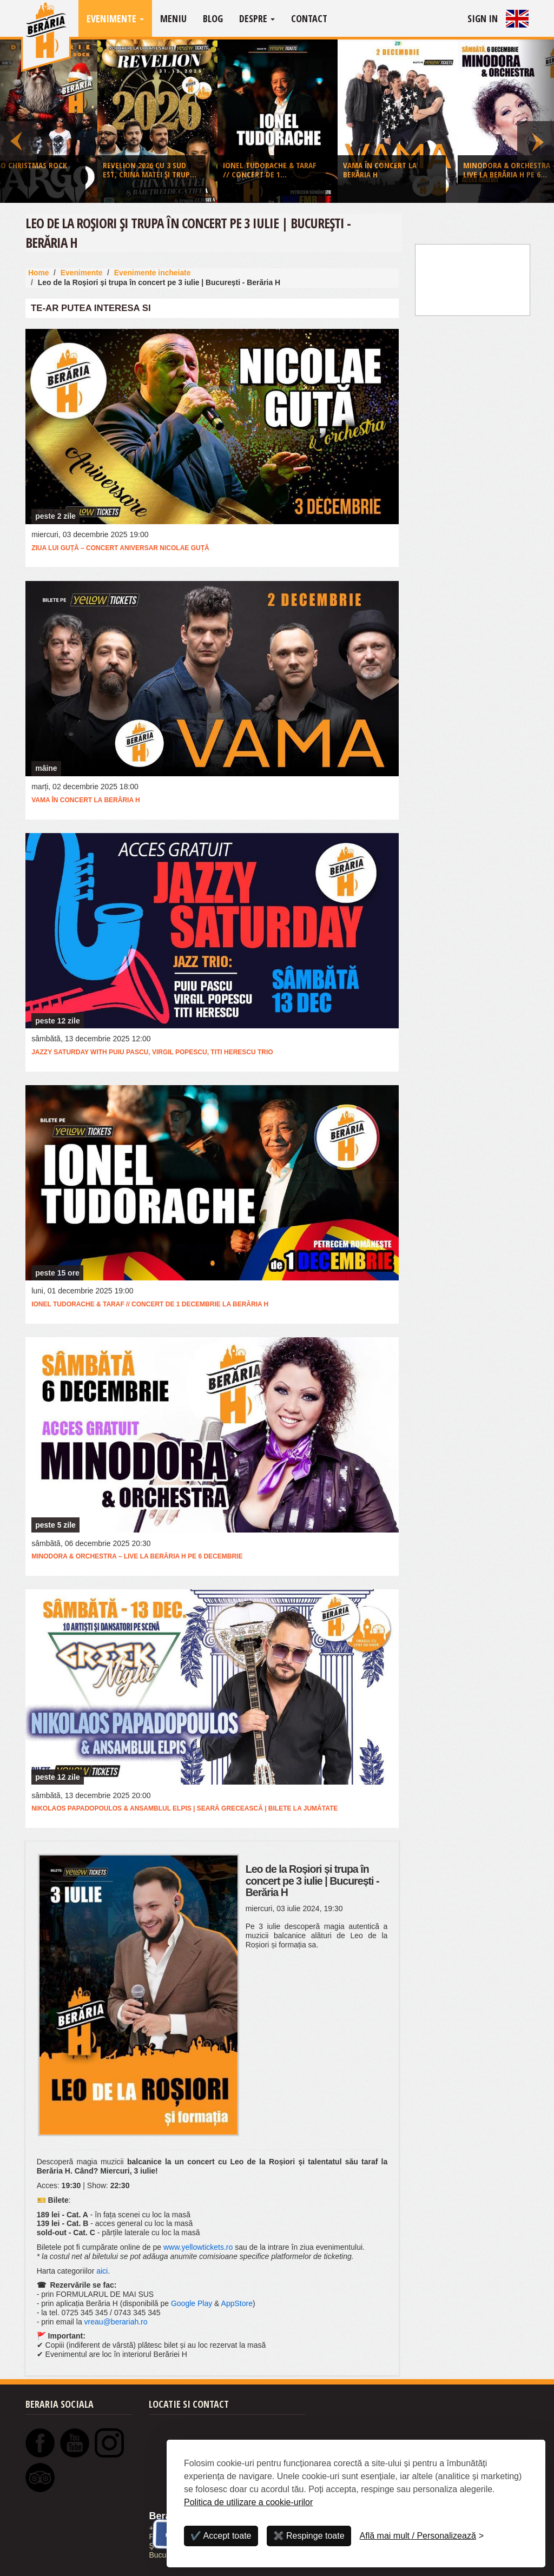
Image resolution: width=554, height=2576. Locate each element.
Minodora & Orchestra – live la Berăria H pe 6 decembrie (136, 1556)
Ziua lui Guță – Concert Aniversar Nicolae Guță (120, 548)
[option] (277, 123)
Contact (309, 18)
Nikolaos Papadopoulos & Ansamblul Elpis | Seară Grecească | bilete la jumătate (184, 1808)
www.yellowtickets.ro (198, 2247)
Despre (257, 18)
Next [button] (535, 121)
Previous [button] (18, 121)
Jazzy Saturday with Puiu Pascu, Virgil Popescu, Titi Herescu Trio (152, 1052)
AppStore (237, 2303)
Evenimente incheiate (152, 272)
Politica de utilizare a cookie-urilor (248, 2502)
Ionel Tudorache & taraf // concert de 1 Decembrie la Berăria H (149, 1304)
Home (38, 272)
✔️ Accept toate (221, 2535)
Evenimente (115, 18)
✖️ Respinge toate (309, 2535)
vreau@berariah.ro (116, 2321)
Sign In (482, 18)
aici (102, 2271)
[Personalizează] (422, 2536)
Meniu (173, 18)
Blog (213, 18)
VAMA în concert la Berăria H (85, 800)
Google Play (191, 2303)
